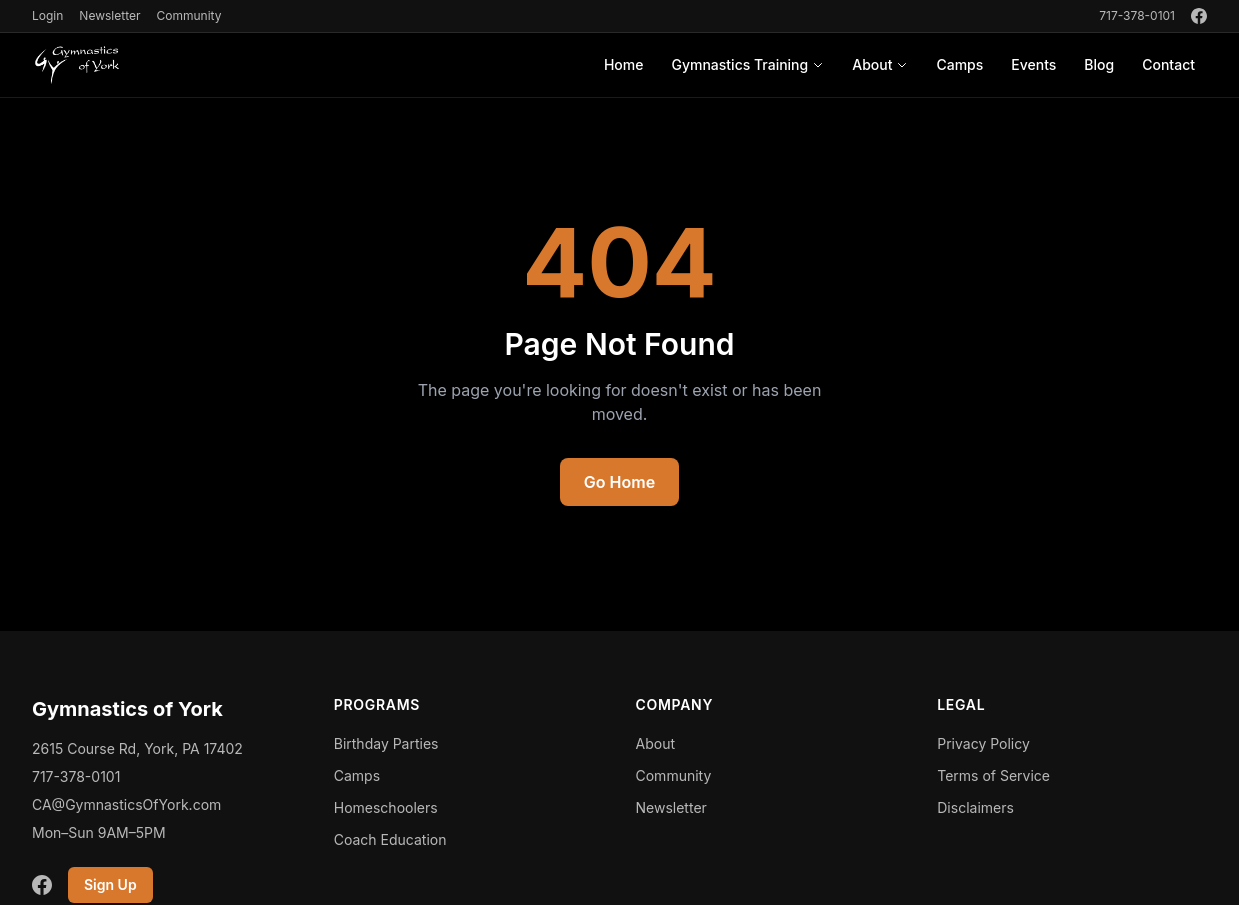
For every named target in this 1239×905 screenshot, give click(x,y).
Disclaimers (975, 807)
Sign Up (110, 884)
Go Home (619, 482)
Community (188, 15)
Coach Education (390, 839)
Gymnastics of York (127, 709)
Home (624, 64)
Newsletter (109, 15)
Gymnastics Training (747, 64)
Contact (1168, 64)
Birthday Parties (386, 743)
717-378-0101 (1137, 15)
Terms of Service (993, 775)
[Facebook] (1199, 16)
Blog (1099, 64)
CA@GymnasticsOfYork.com (126, 804)
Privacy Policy (983, 743)
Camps (959, 64)
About (880, 64)
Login (47, 15)
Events (1033, 64)
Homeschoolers (386, 807)
